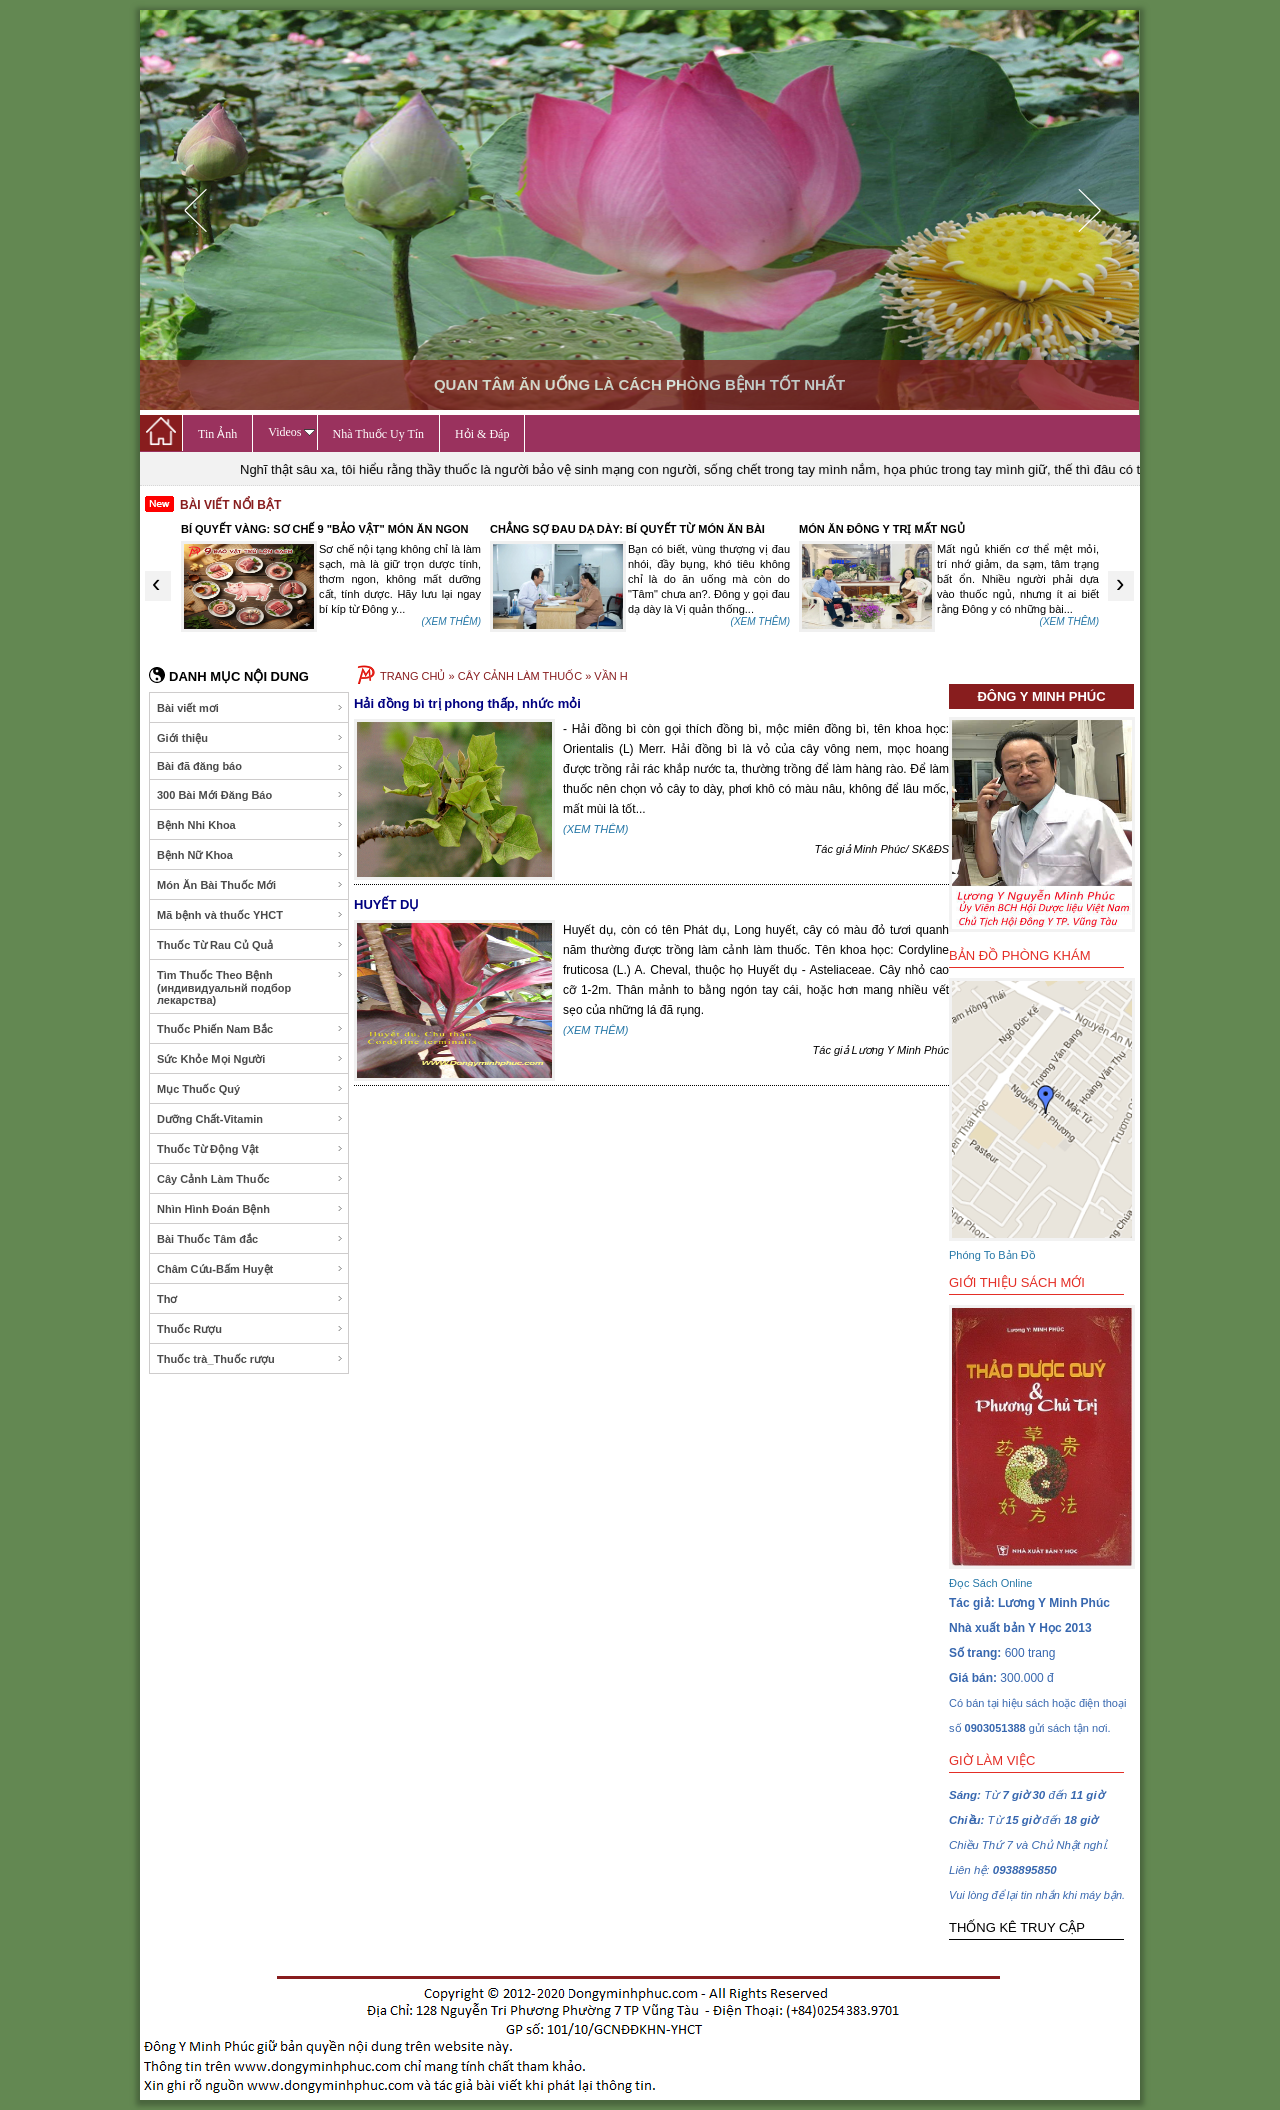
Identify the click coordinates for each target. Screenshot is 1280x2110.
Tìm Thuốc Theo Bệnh (250, 987)
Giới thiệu (250, 738)
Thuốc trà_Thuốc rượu (250, 1359)
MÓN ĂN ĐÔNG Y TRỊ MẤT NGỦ (882, 529)
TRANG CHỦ (412, 676)
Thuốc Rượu (250, 1329)
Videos (291, 432)
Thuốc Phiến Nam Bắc (250, 1029)
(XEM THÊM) (451, 621)
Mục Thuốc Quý (250, 1089)
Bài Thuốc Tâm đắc (250, 1239)
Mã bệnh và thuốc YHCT (250, 915)
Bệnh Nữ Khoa (250, 855)
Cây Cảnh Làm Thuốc (250, 1179)
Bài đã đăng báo (250, 766)
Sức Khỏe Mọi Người (250, 1059)
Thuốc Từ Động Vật (250, 1149)
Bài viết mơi (250, 708)
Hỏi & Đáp (482, 434)
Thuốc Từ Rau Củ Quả (250, 945)
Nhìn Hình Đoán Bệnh (250, 1209)
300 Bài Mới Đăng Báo (250, 795)
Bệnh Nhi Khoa (250, 825)
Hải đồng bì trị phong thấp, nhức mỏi (467, 703)
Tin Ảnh (217, 434)
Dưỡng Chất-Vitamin (250, 1119)
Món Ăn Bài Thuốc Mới (250, 885)
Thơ (250, 1299)
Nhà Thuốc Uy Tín (379, 434)
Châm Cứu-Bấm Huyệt (250, 1269)
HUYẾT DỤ (386, 904)
